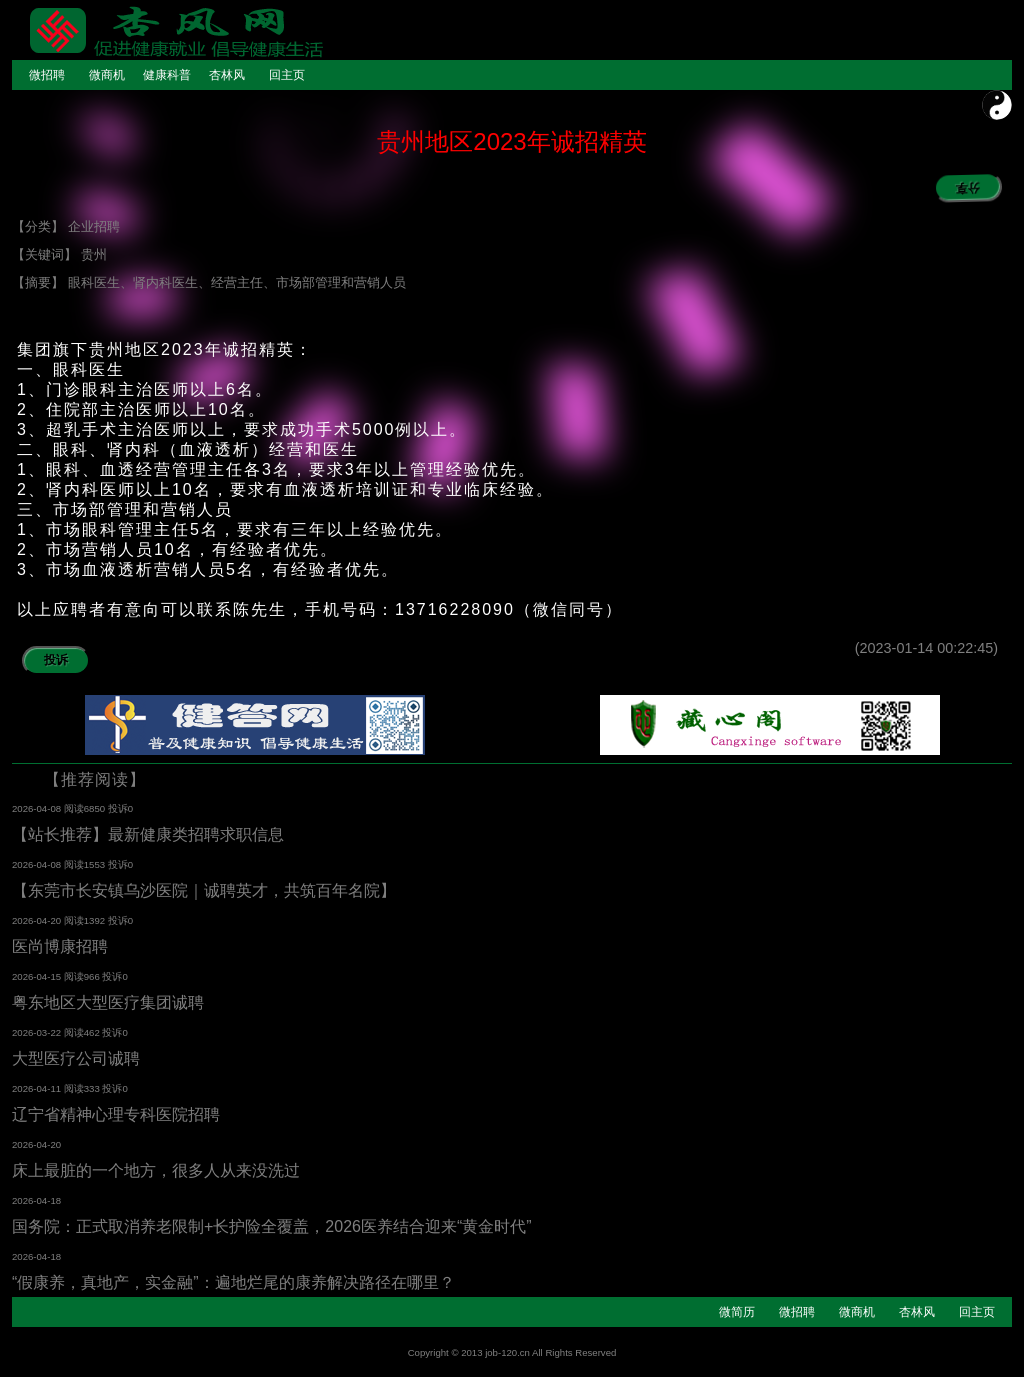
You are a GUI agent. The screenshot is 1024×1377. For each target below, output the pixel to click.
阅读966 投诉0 (96, 976)
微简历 (737, 1312)
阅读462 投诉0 (96, 1032)
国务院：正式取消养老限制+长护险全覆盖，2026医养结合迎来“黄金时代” (272, 1226)
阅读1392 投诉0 (98, 920)
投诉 (56, 660)
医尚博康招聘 (60, 946)
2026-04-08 (38, 808)
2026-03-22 (38, 1032)
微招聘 (47, 75)
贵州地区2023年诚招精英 (511, 141)
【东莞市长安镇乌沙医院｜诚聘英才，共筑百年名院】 (204, 890)
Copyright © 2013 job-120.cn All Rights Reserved (512, 1352)
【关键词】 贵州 (59, 254)
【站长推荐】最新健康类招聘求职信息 (148, 834)
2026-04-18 (36, 1200)
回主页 (287, 75)
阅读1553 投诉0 (98, 864)
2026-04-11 (38, 1088)
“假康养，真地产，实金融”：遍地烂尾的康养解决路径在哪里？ (233, 1282)
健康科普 (167, 75)
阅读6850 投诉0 (98, 808)
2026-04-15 (38, 976)
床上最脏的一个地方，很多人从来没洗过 (156, 1170)
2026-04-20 (38, 920)
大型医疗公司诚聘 (76, 1058)
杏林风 (227, 75)
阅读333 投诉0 (96, 1088)
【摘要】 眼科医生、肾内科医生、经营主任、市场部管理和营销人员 (209, 282)
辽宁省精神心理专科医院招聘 (116, 1114)
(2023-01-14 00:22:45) (933, 648)
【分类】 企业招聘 (66, 226)
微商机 (107, 75)
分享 (956, 186)
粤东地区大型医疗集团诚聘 (108, 1002)
